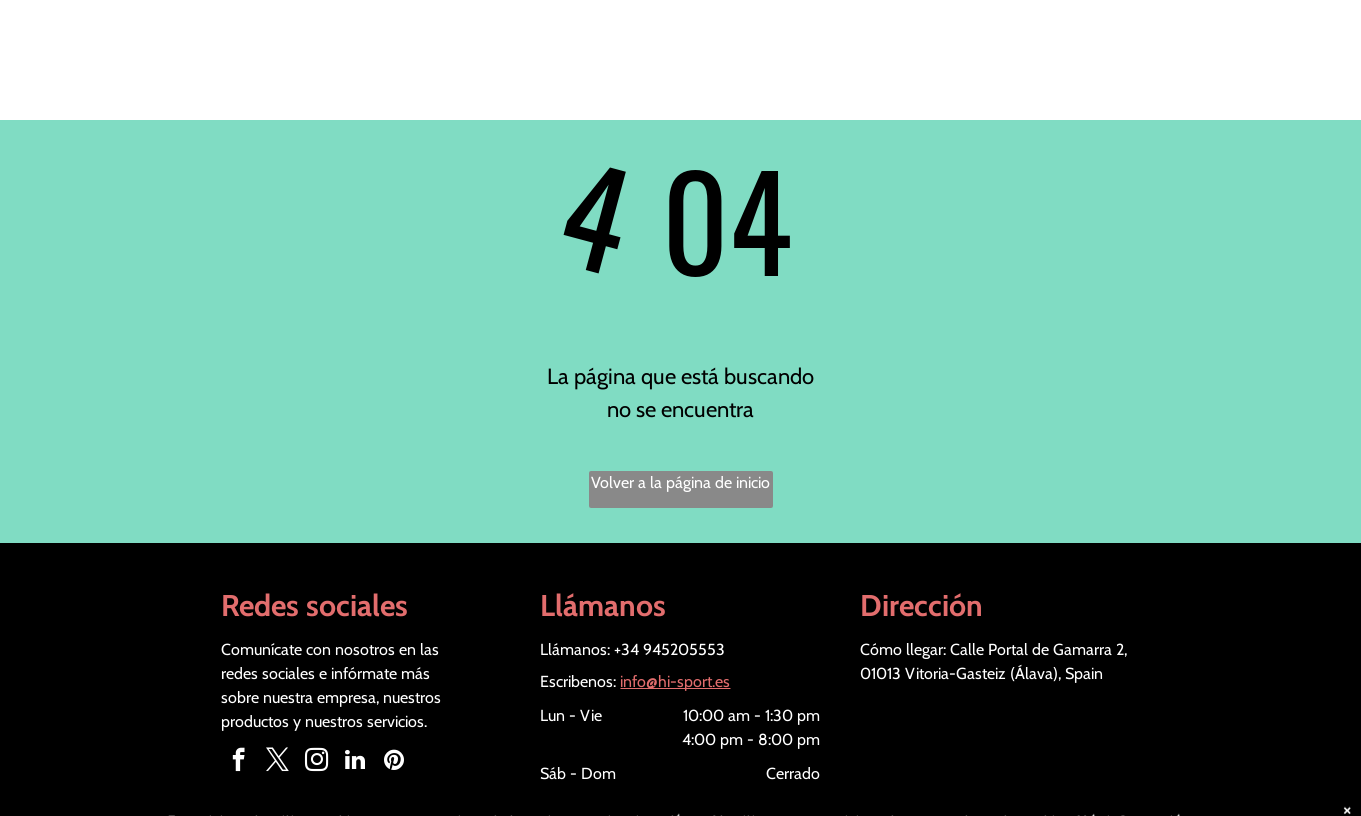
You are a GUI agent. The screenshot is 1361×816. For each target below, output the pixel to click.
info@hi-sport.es (675, 681)
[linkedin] (355, 762)
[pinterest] (394, 762)
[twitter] (277, 762)
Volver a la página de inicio (680, 482)
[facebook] (238, 762)
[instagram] (316, 762)
